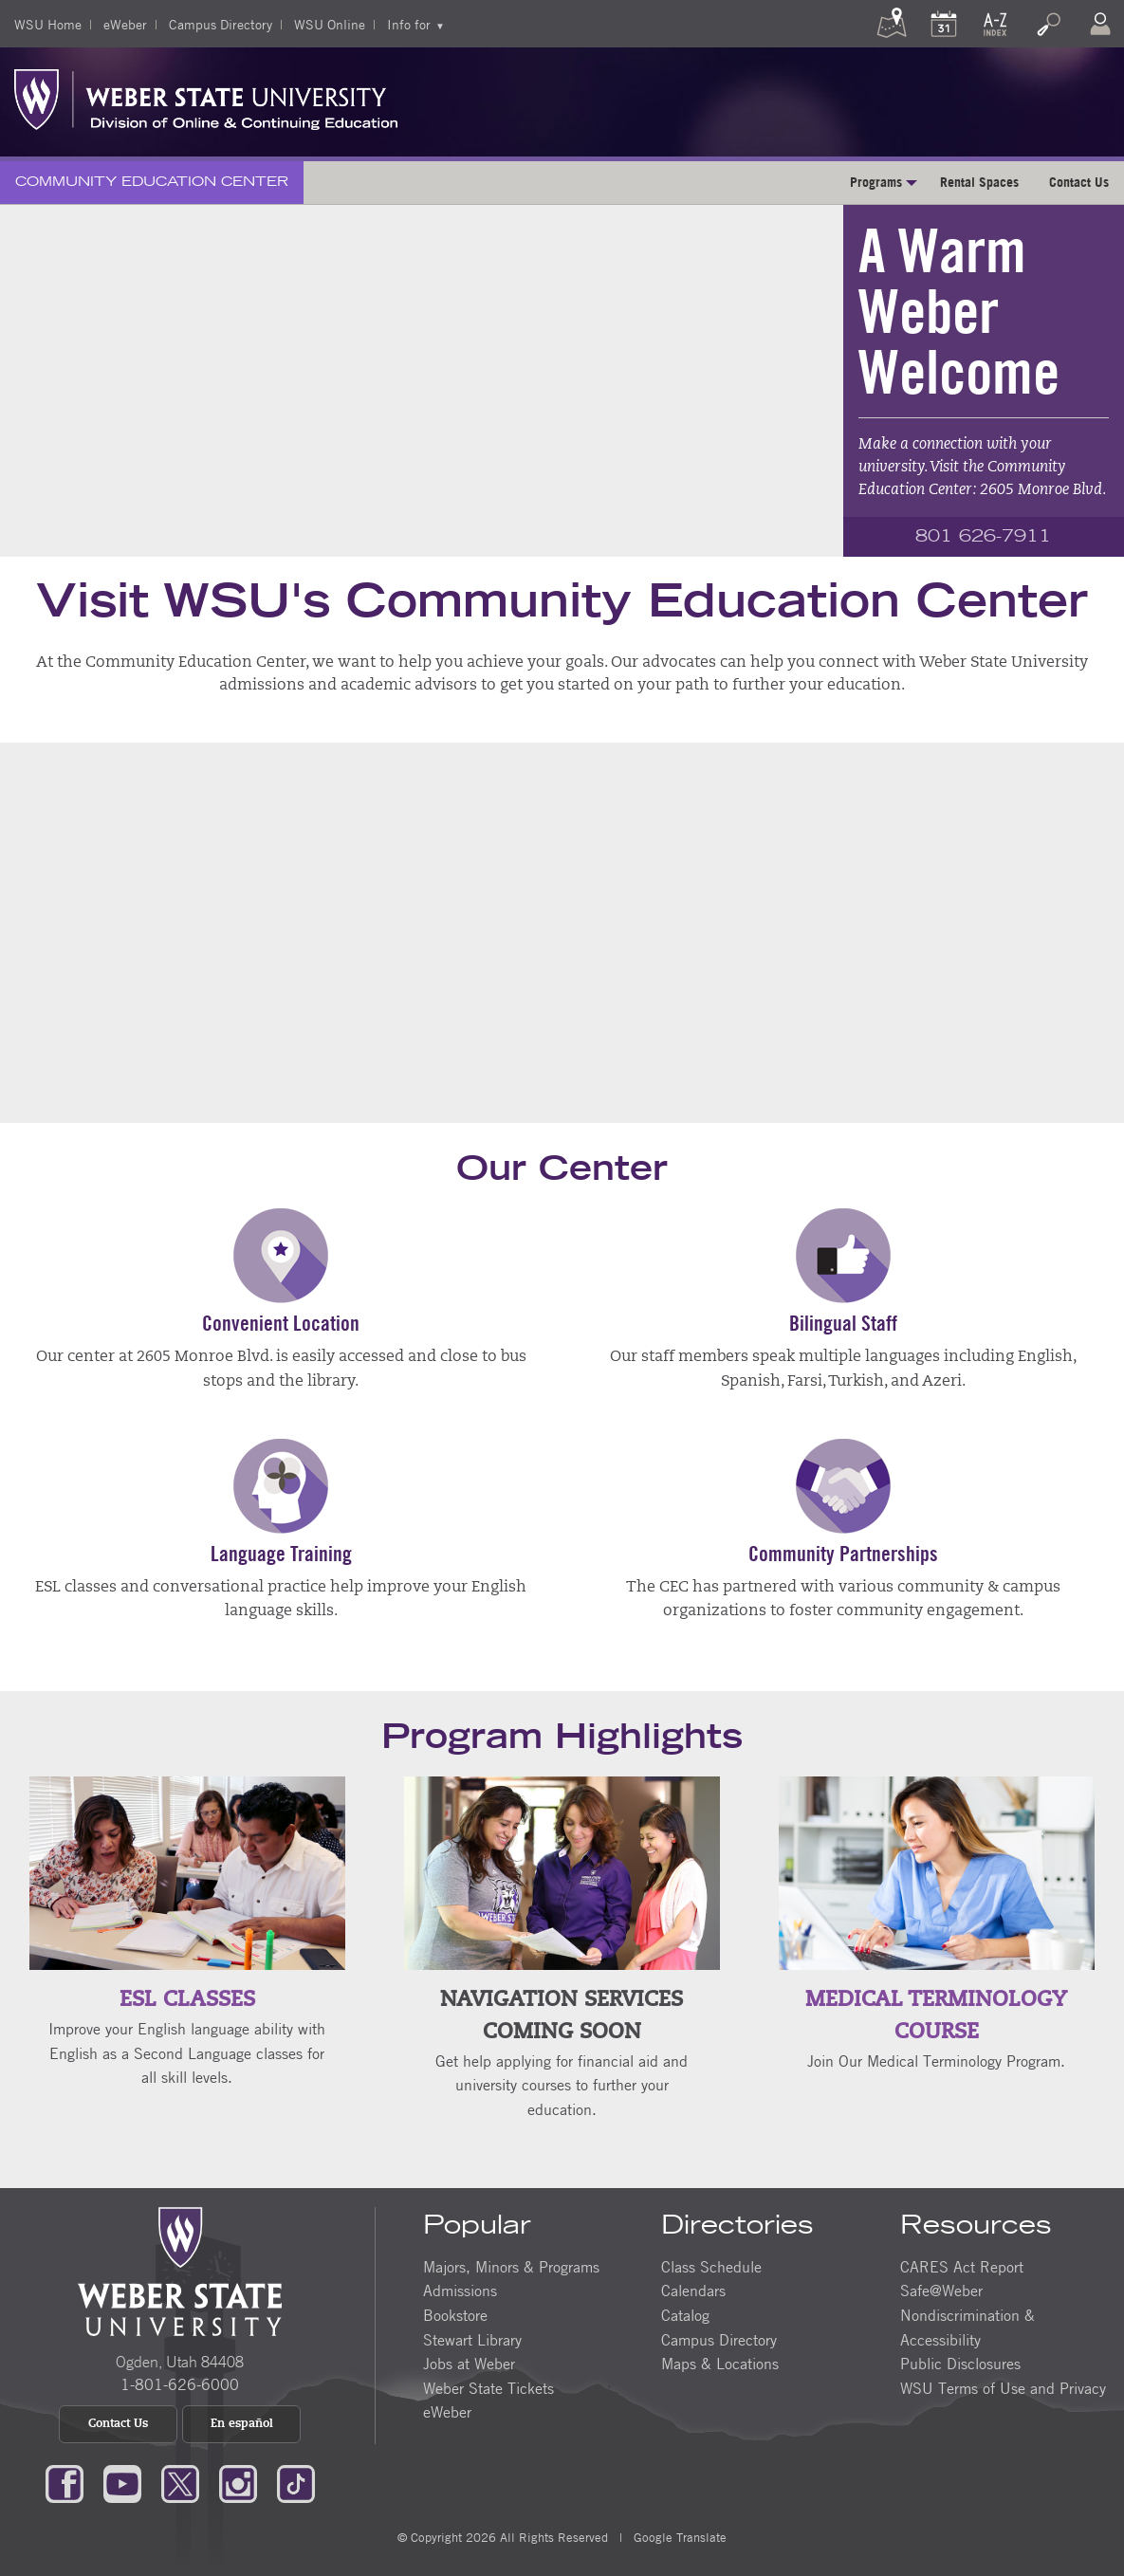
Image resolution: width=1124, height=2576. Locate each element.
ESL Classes (187, 2001)
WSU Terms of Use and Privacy (1003, 2387)
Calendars (693, 2290)
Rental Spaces (979, 182)
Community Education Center (151, 182)
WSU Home (48, 23)
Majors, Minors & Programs (511, 2266)
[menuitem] (152, 182)
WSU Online (329, 23)
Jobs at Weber (469, 2363)
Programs (876, 182)
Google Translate (680, 2537)
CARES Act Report (961, 2266)
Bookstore (455, 2315)
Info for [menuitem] (409, 23)
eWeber (125, 23)
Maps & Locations (720, 2363)
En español (242, 2424)
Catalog (685, 2315)
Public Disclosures (960, 2363)
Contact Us (1079, 182)
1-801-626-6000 (179, 2384)
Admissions (460, 2290)
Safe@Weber (941, 2290)
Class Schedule (711, 2266)
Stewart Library (472, 2338)
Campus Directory (220, 23)
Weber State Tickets (488, 2387)
